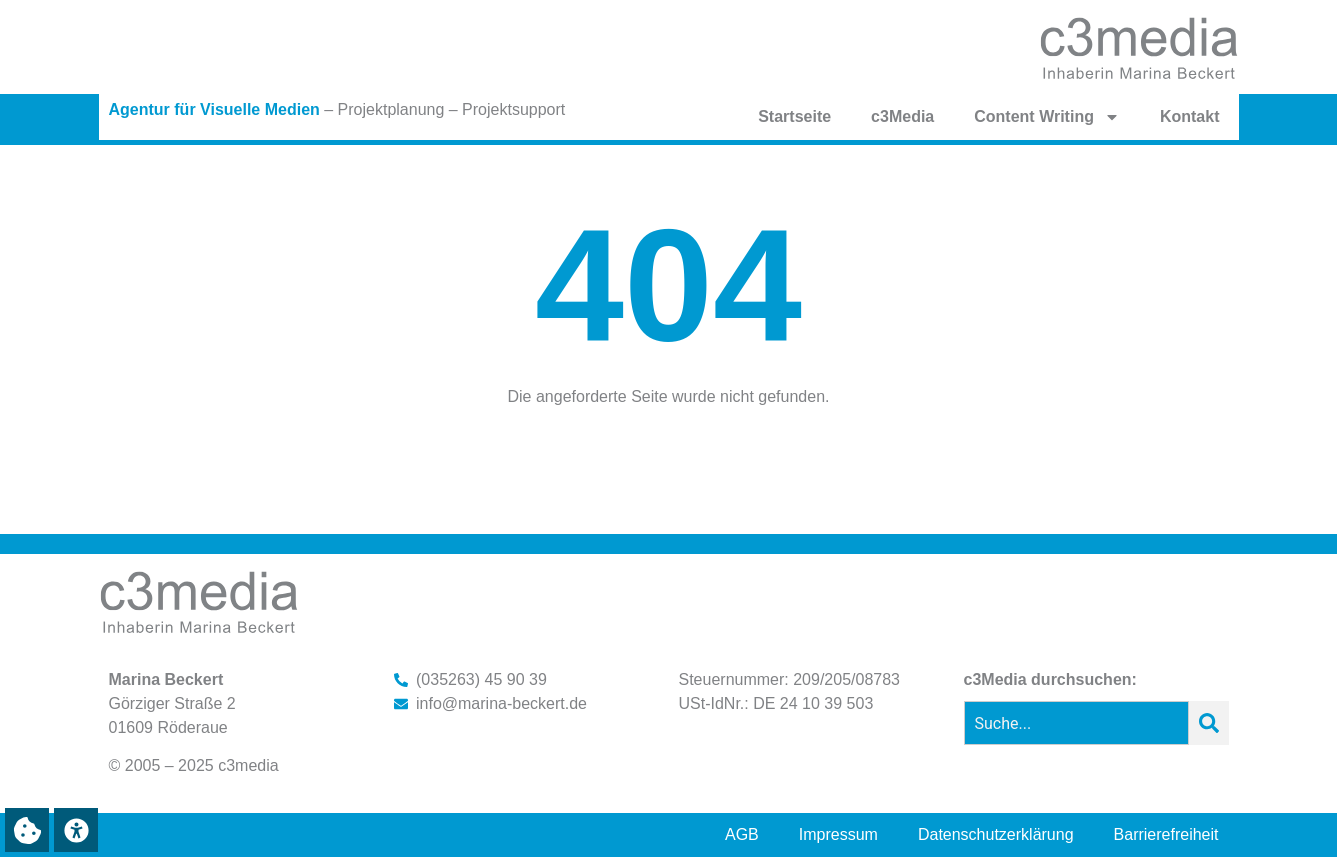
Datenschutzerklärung (996, 834)
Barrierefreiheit (1166, 834)
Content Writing (1047, 117)
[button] (27, 830)
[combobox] (1076, 723)
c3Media (902, 116)
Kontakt (1190, 116)
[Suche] (1209, 723)
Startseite (794, 116)
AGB (742, 834)
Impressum (838, 834)
